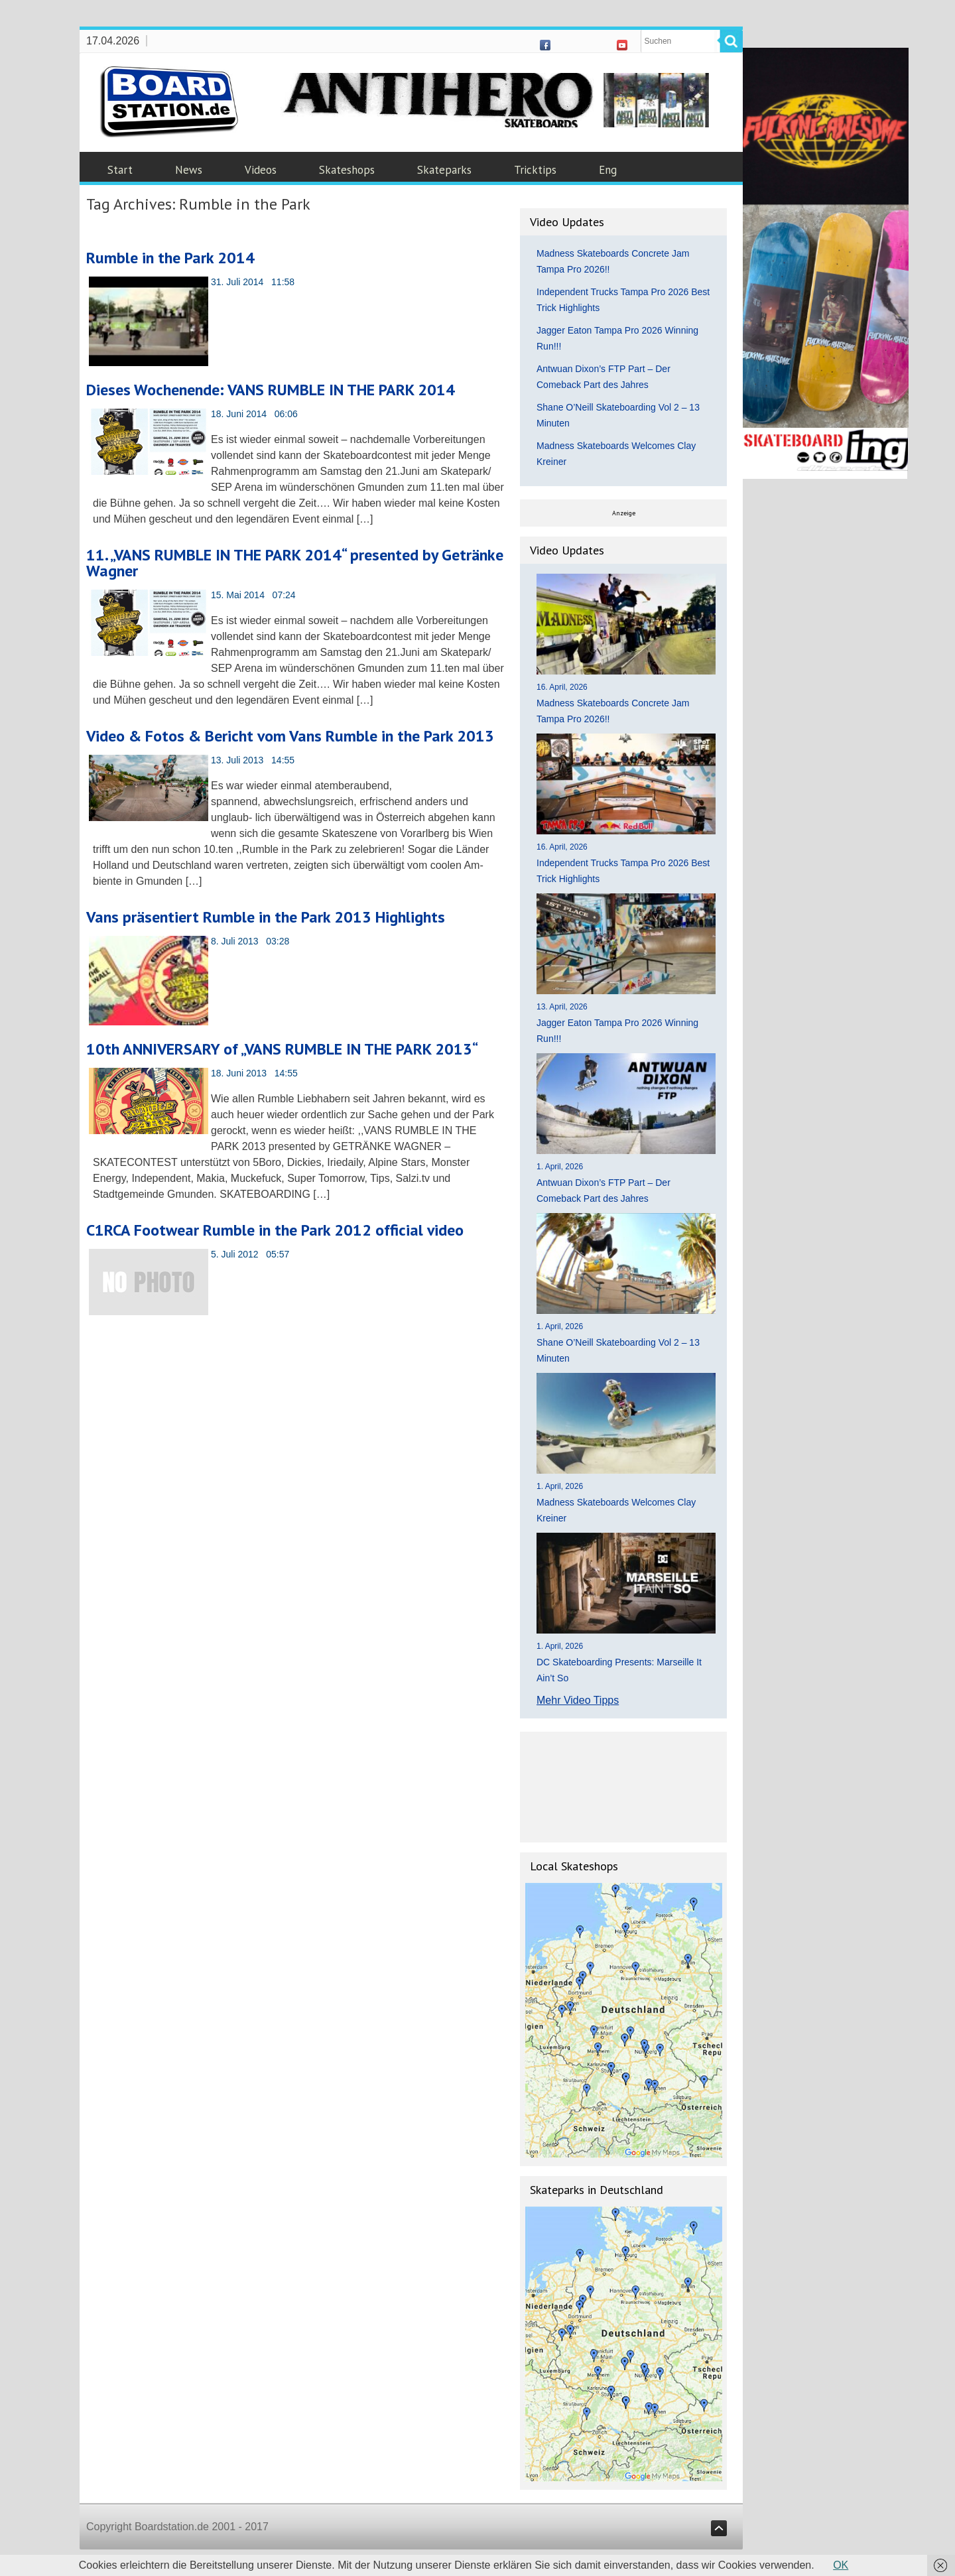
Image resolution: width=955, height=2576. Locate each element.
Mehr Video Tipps (578, 1700)
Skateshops (347, 169)
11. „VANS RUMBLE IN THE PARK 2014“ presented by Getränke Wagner (294, 563)
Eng (608, 169)
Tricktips (535, 169)
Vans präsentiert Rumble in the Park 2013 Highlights (265, 917)
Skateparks (444, 169)
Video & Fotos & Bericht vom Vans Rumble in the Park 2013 (290, 736)
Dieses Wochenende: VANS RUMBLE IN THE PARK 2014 (270, 389)
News (188, 169)
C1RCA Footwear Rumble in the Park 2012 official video (275, 1230)
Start (120, 169)
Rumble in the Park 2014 (170, 257)
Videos (261, 169)
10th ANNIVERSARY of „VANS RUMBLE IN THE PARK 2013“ (282, 1049)
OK (840, 2565)
